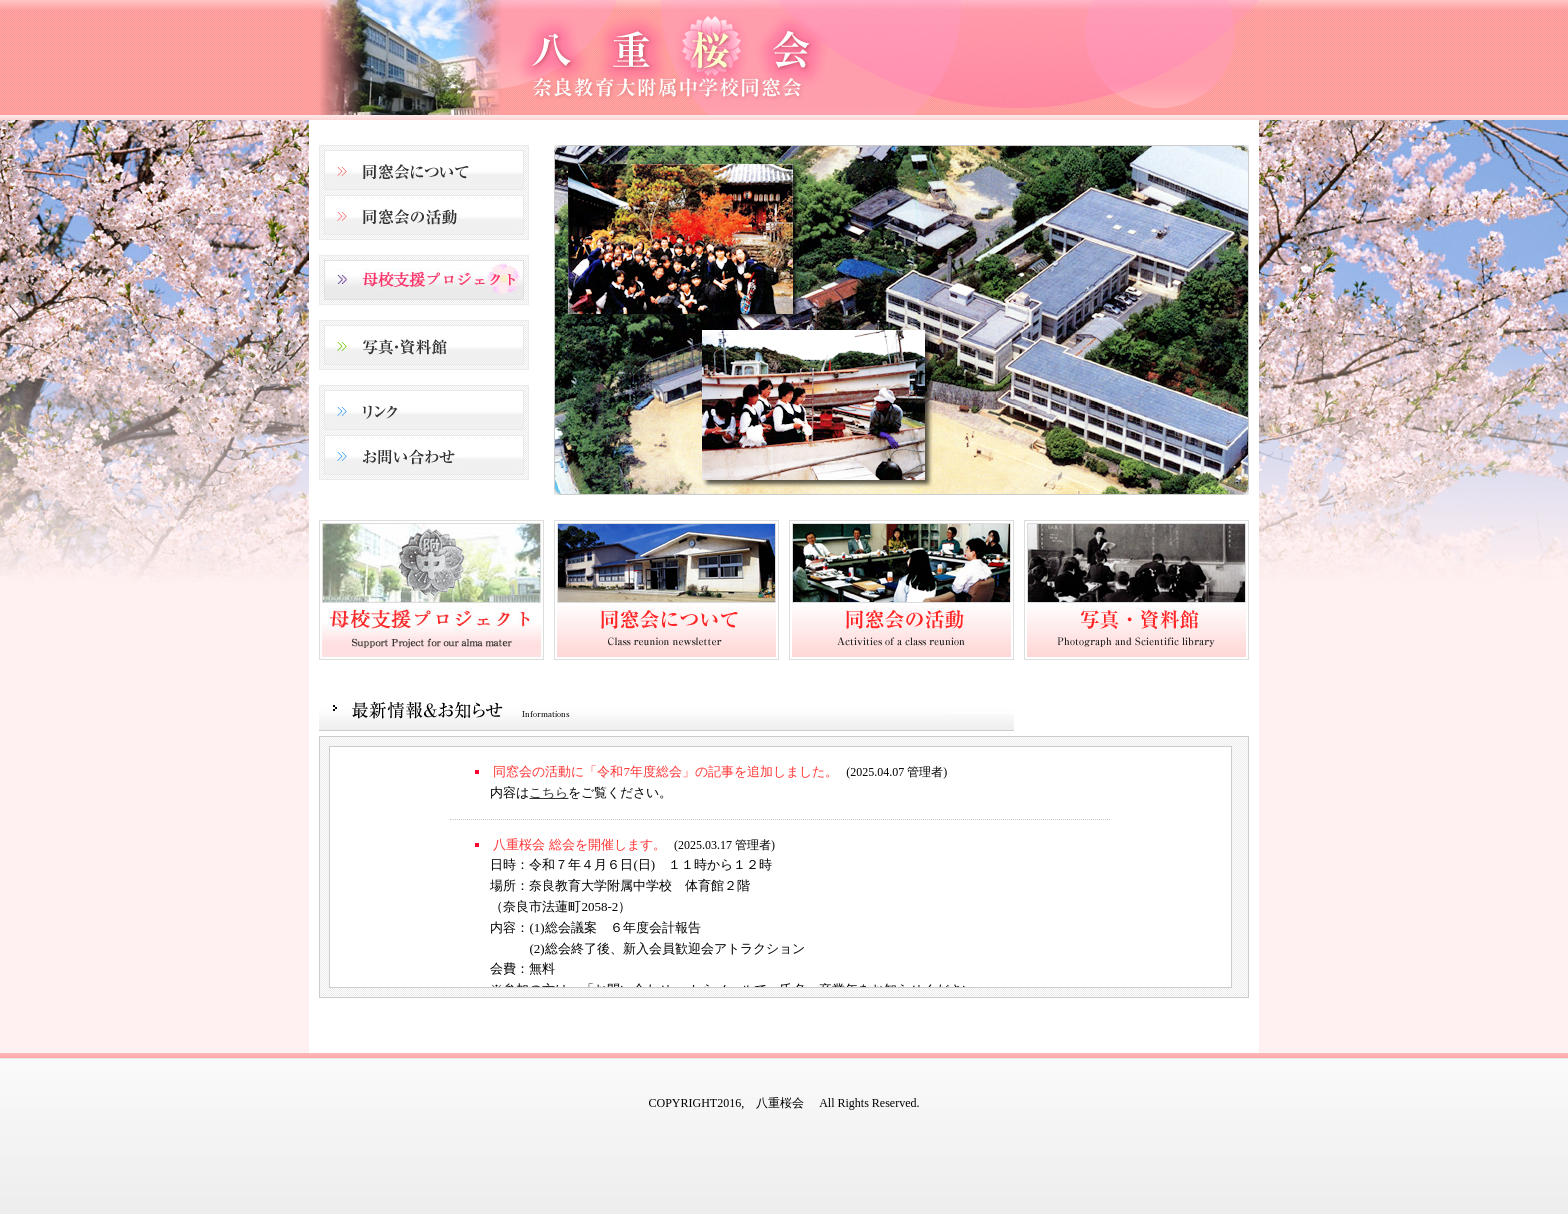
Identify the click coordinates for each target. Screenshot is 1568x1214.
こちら (548, 792)
